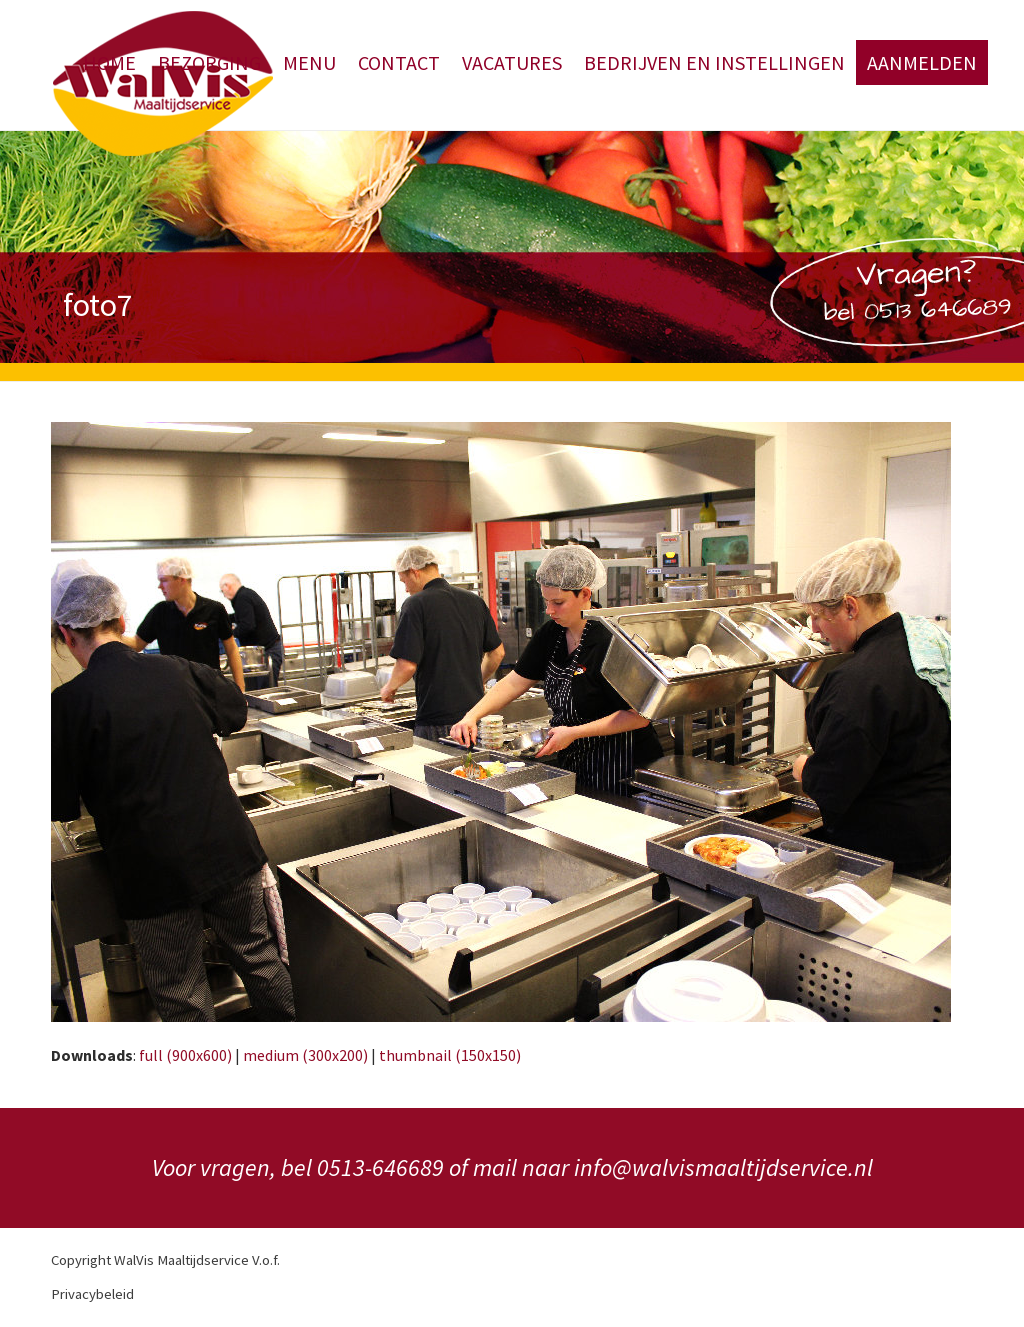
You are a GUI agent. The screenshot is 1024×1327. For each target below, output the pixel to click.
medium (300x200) (305, 1055)
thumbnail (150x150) (450, 1055)
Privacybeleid (92, 1293)
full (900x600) (185, 1055)
